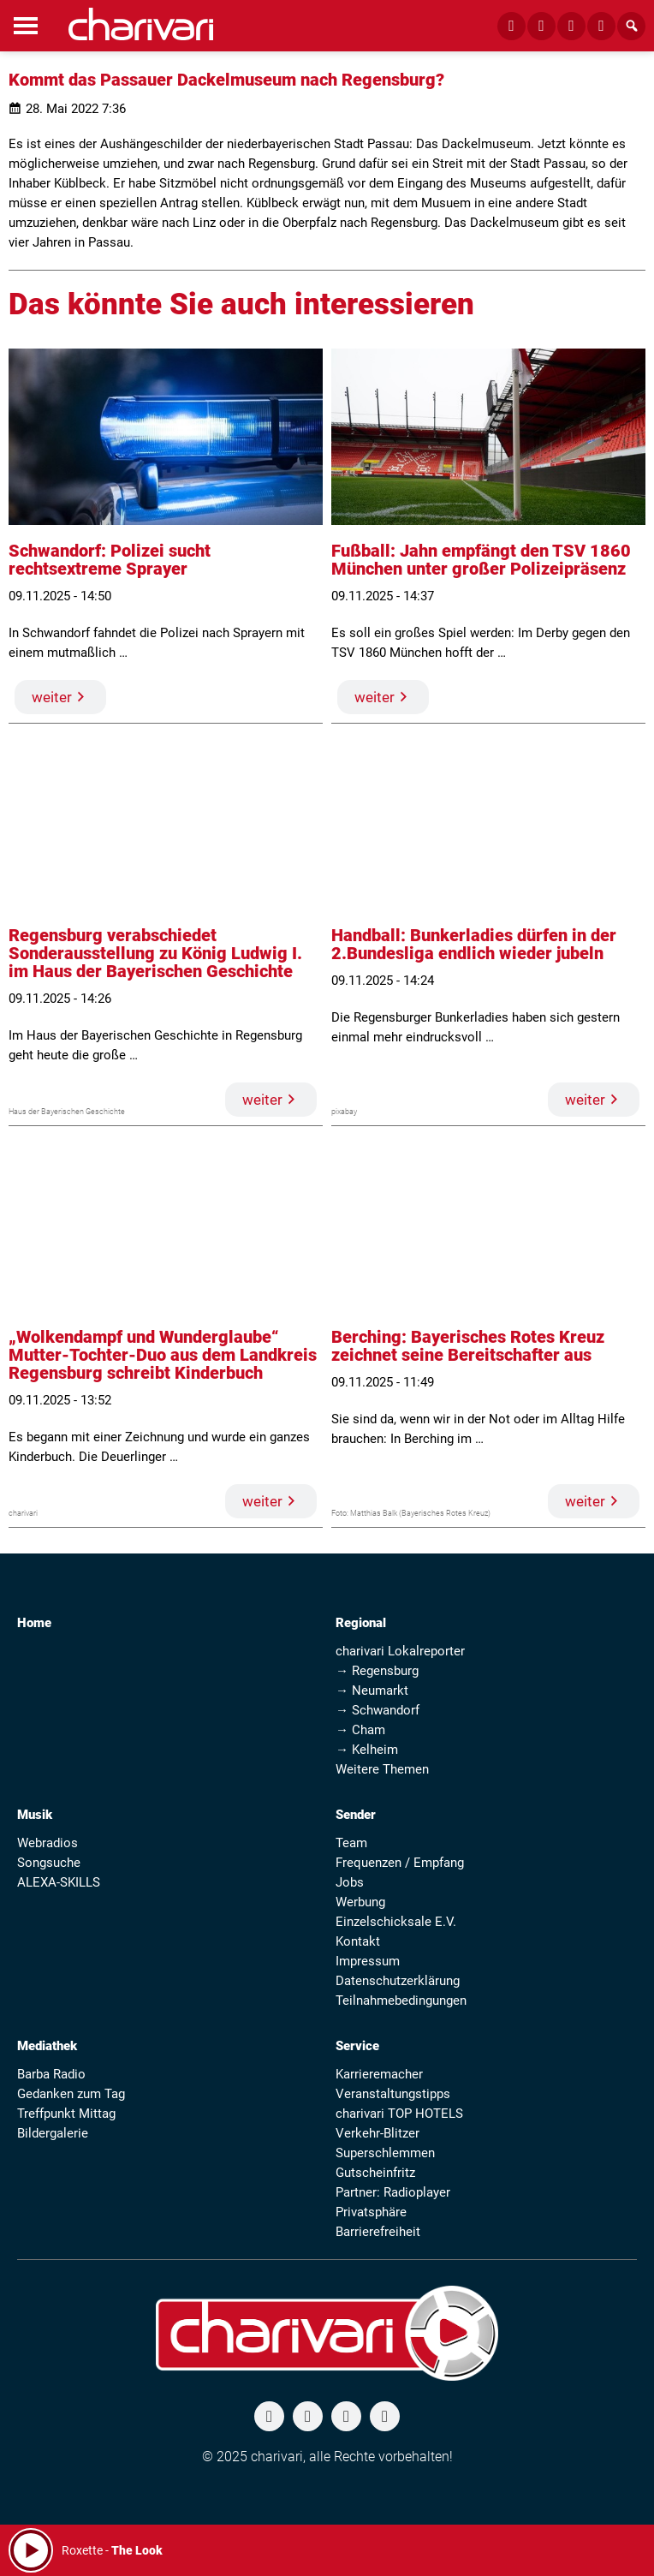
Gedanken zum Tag (71, 2094)
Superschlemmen (385, 2153)
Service (357, 2046)
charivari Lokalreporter (400, 1651)
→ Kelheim (367, 1749)
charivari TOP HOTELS (399, 2113)
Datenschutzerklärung (398, 1981)
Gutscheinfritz (375, 2172)
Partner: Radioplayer (393, 2192)
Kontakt (358, 1941)
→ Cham (360, 1730)
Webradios (47, 1843)
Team (351, 1843)
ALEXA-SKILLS (58, 1882)
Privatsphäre (371, 2212)
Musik (34, 1814)
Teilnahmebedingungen (401, 2000)
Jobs (350, 1882)
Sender (356, 1814)
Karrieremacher (379, 2074)
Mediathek (47, 2046)
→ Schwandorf (377, 1710)
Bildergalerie (52, 2133)
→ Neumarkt (372, 1690)
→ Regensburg (377, 1671)
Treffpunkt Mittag (66, 2113)
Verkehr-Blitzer (377, 2133)
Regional (361, 1623)
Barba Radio (51, 2074)
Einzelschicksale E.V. (396, 1921)
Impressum (368, 1961)
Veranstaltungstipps (393, 2094)
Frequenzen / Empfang (400, 1862)
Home (34, 1623)
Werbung (360, 1902)
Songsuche (48, 1862)
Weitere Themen (382, 1769)
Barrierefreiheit (378, 2231)
